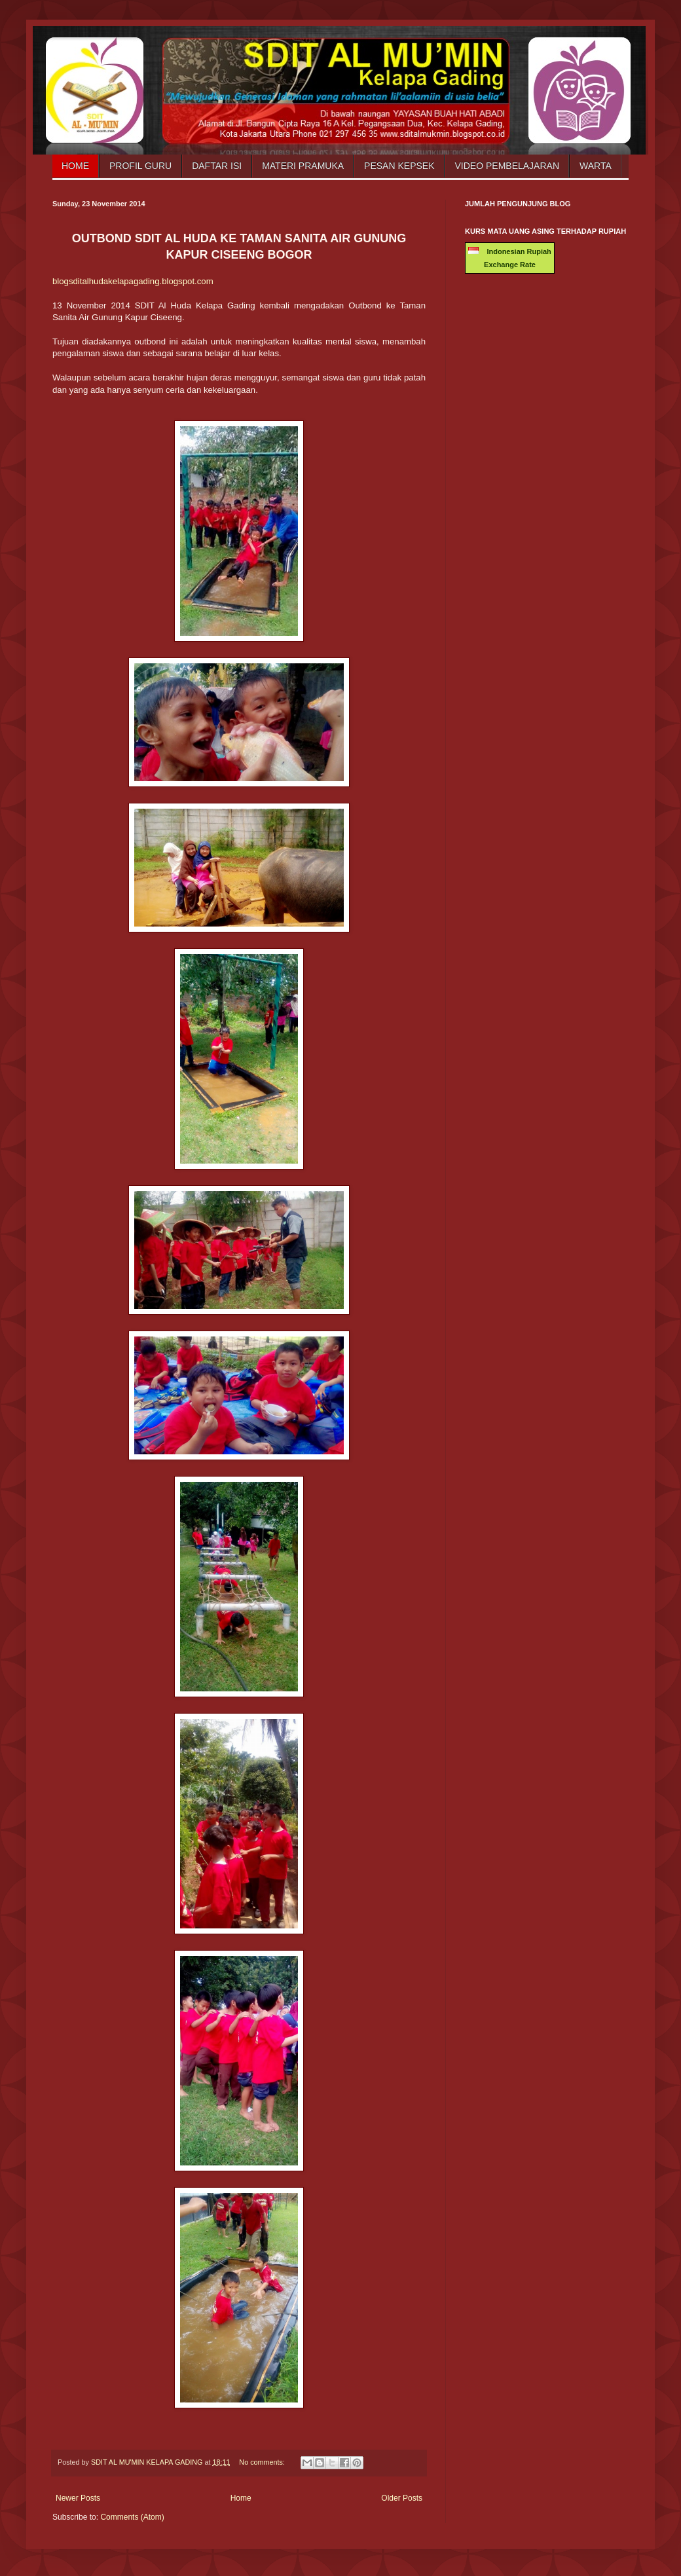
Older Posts (401, 2498)
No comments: (263, 2462)
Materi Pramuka (303, 165)
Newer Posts (78, 2498)
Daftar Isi (217, 165)
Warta (596, 165)
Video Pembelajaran (507, 165)
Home (75, 165)
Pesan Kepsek (399, 165)
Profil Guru (140, 165)
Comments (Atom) (132, 2517)
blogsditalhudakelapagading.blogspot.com (132, 281)
